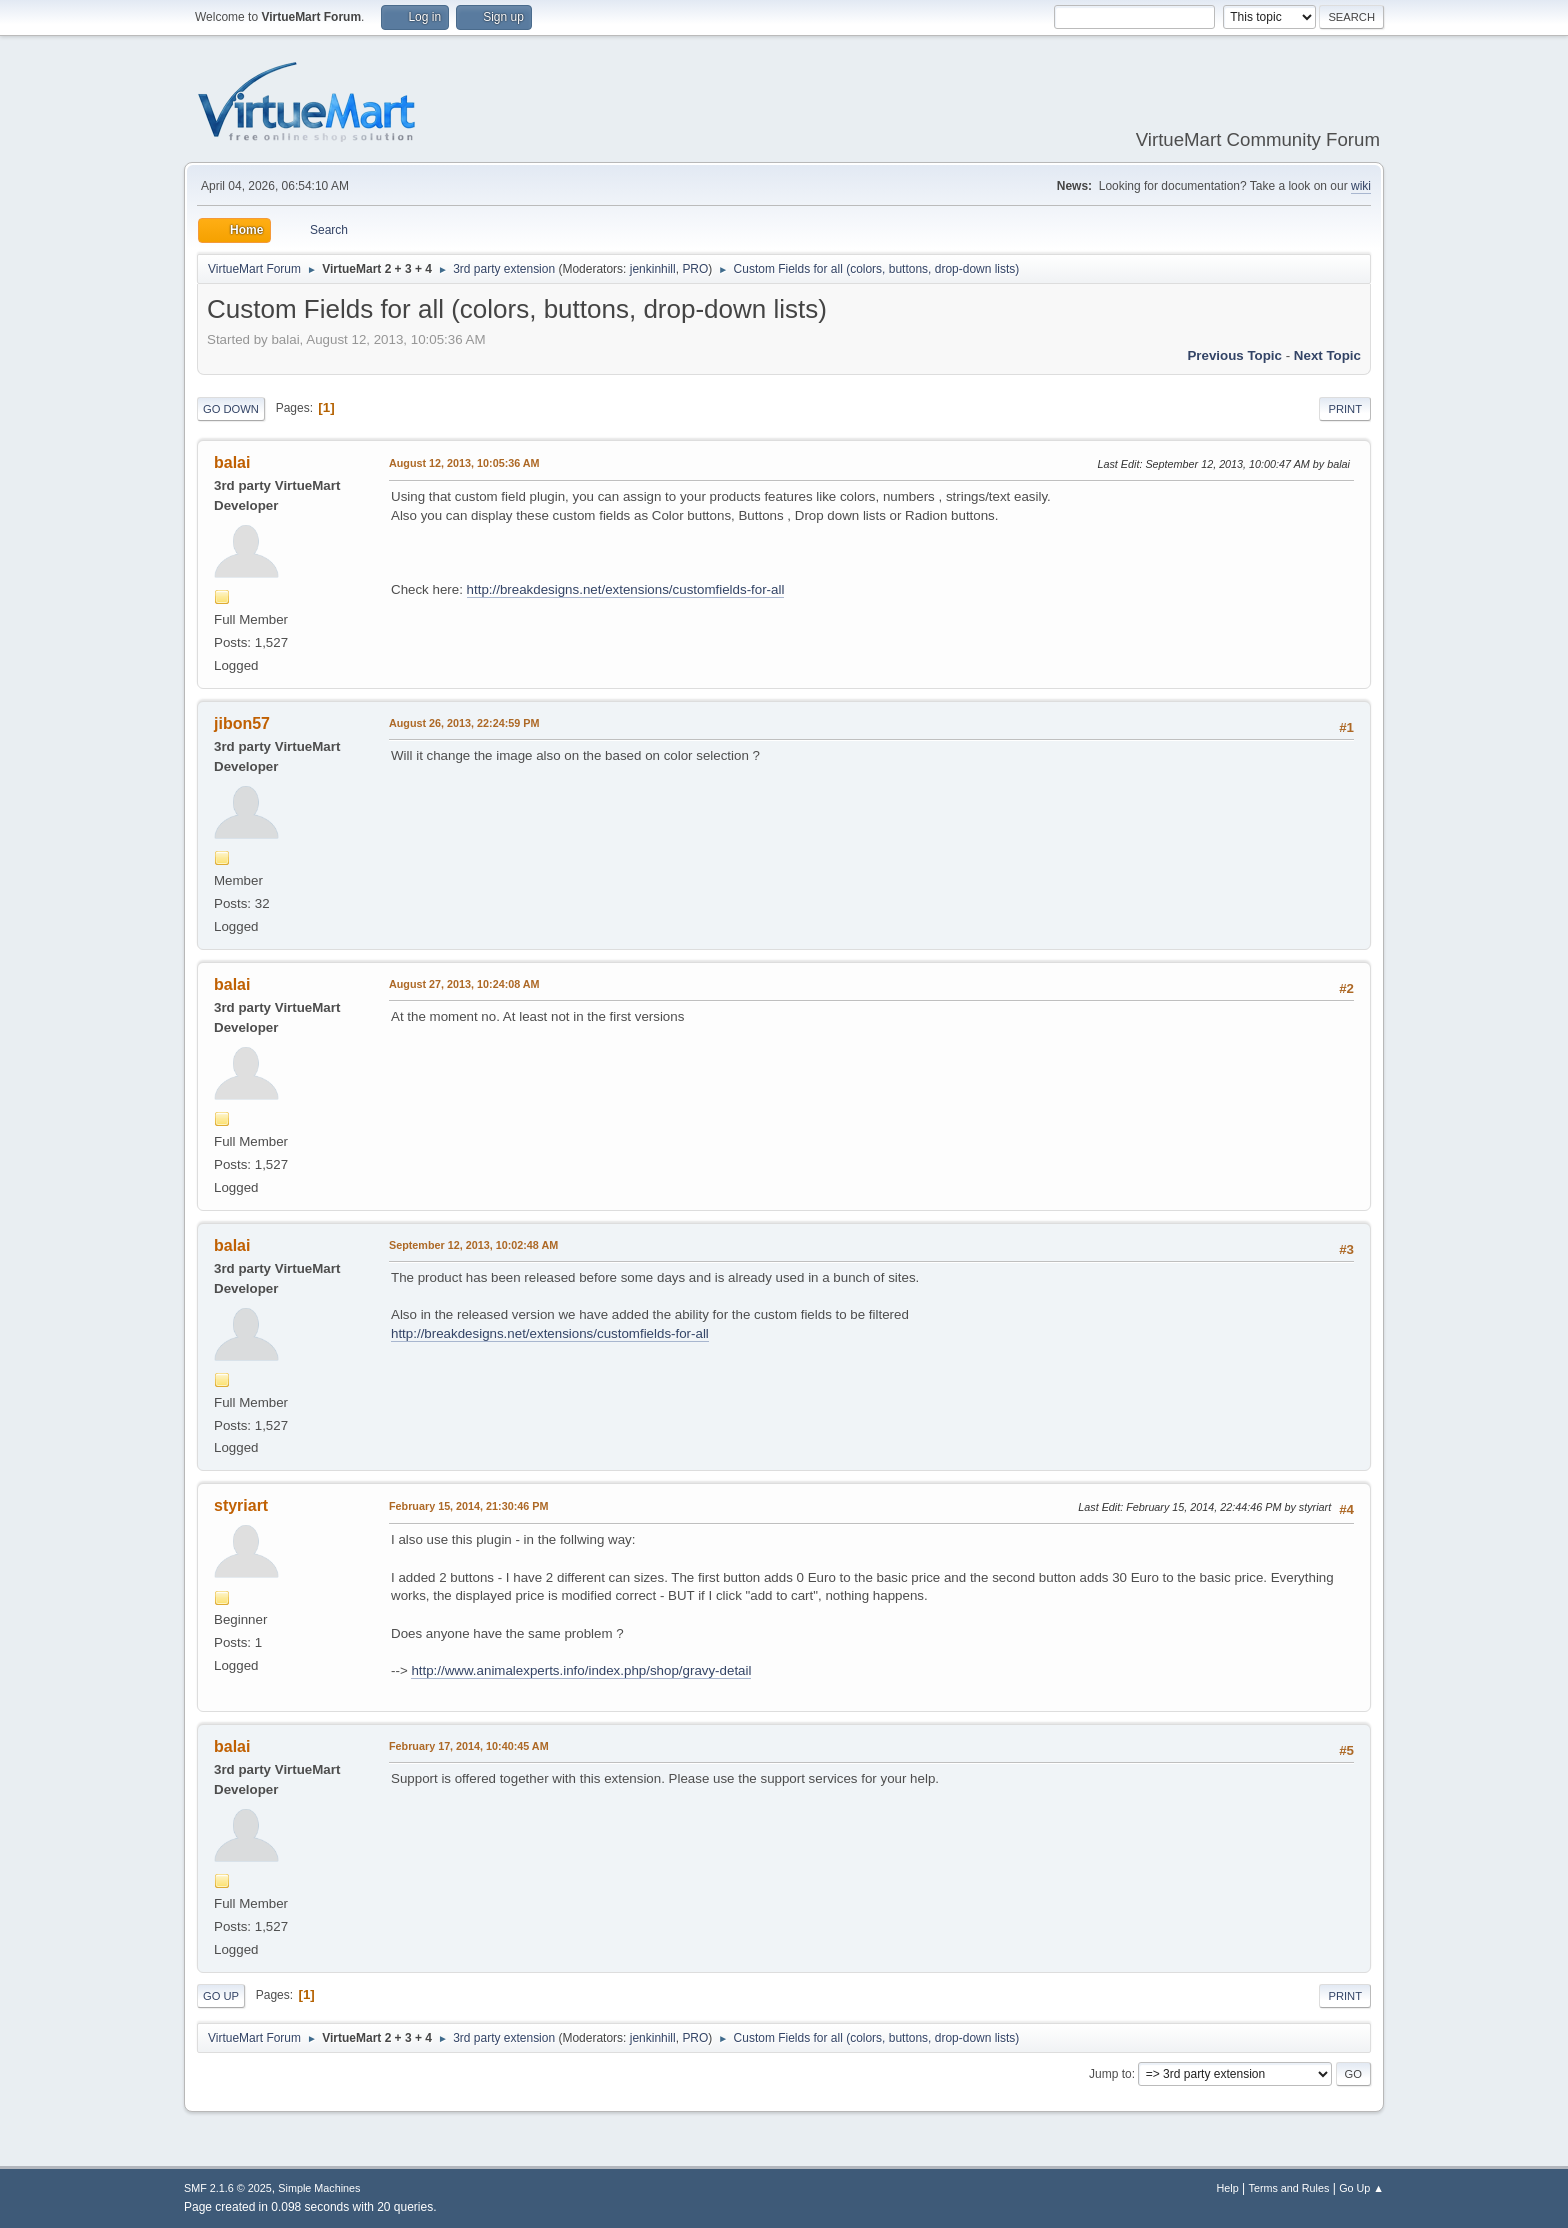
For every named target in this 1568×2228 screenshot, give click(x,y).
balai (232, 462)
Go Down (231, 409)
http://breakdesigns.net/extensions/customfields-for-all (626, 589)
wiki (1361, 186)
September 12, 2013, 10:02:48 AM (473, 1245)
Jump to (1110, 2074)
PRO (695, 269)
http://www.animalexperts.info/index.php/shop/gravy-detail (581, 1670)
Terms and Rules (1289, 2188)
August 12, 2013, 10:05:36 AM (464, 463)
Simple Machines (319, 2188)
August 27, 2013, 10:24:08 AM (464, 984)
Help (1228, 2188)
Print (1345, 409)
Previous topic (1234, 355)
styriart (241, 1505)
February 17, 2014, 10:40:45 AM (469, 1746)
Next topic (1327, 355)
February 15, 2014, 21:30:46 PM (468, 1506)
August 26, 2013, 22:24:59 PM (464, 723)
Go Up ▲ (1361, 2188)
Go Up (221, 1996)
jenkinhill (653, 269)
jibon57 (242, 723)
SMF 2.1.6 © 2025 (228, 2188)
